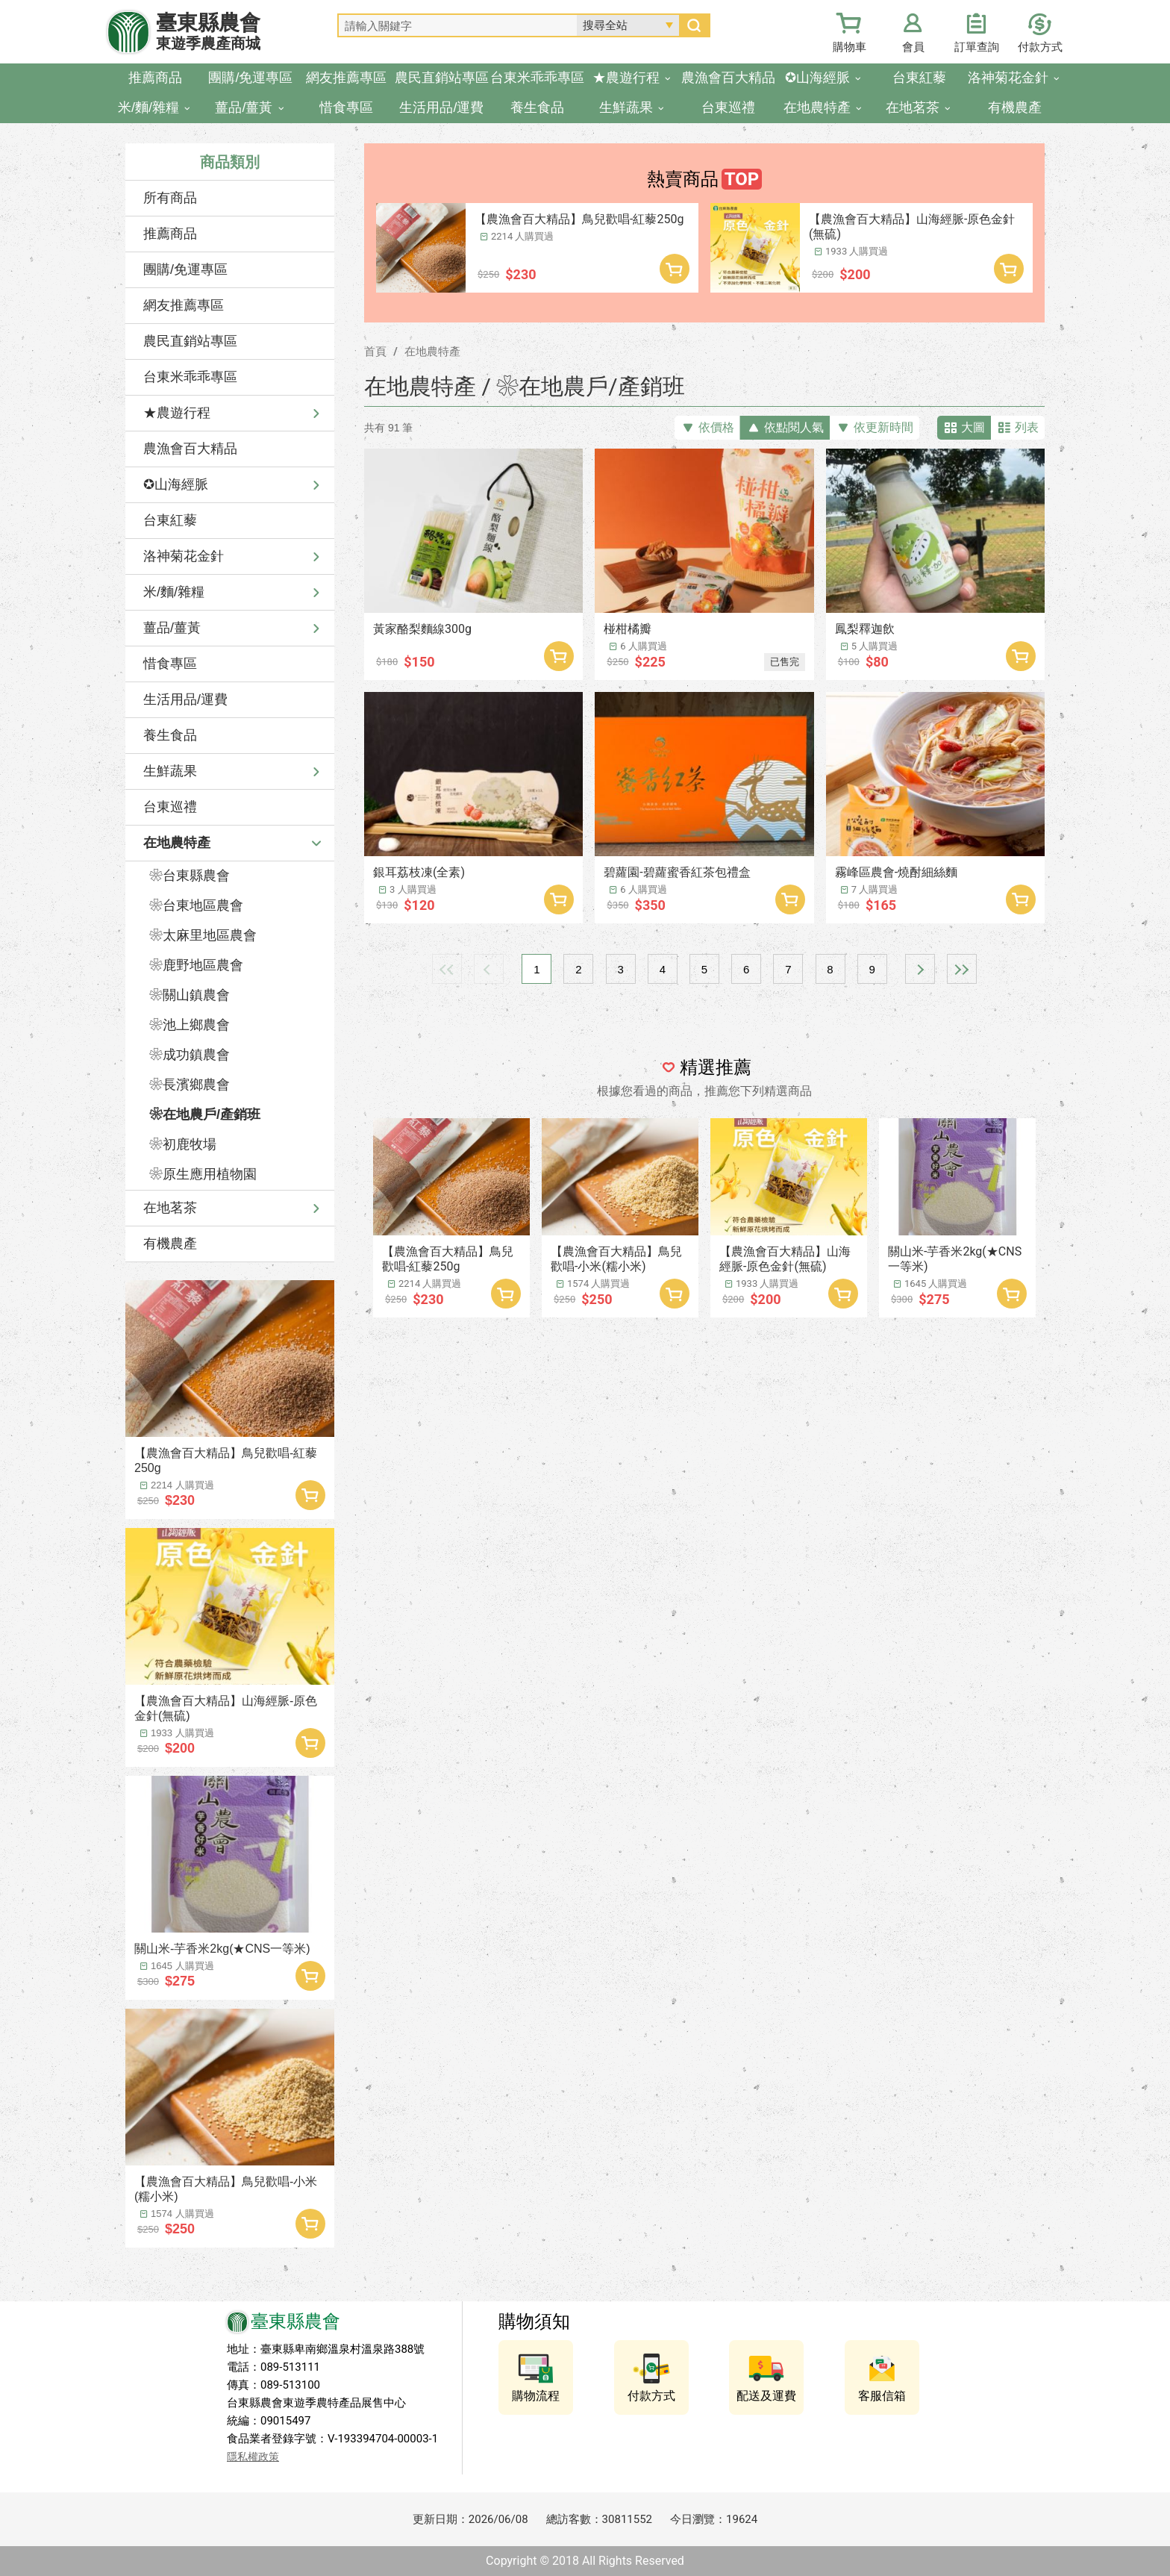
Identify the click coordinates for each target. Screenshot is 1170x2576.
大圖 (973, 427)
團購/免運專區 (185, 269)
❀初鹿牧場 (182, 1144)
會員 (913, 47)
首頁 (375, 351)
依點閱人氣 (794, 427)
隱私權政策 (253, 2457)
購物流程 (536, 2396)
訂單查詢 (976, 47)
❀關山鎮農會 (189, 995)
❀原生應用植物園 (203, 1174)
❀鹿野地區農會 (196, 965)
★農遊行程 (176, 412)
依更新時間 (883, 427)
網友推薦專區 (183, 305)
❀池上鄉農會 (189, 1024)
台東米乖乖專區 (190, 376)
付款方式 (1040, 47)
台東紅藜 (170, 520)
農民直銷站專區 (190, 341)
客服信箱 (882, 2396)
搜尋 (694, 25)
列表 (1027, 427)
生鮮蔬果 (170, 771)
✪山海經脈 (175, 484)
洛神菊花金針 (183, 556)
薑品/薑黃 (172, 627)
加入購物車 (310, 1495)
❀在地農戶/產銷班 (204, 1114)
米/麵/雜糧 (173, 591)
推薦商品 (170, 233)
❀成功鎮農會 (189, 1054)
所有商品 (170, 197)
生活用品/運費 (185, 699)
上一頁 (489, 969)
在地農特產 (176, 842)
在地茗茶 (170, 1207)
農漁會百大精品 (190, 448)
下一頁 (920, 969)
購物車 (849, 47)
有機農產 (170, 1243)
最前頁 (447, 969)
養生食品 (170, 735)
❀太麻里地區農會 (203, 935)
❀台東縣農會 (189, 875)
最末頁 (962, 969)
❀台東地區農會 (196, 905)
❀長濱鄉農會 (189, 1084)
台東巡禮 (170, 806)
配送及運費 (766, 2396)
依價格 (716, 427)
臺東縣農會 (208, 31)
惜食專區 (170, 663)
